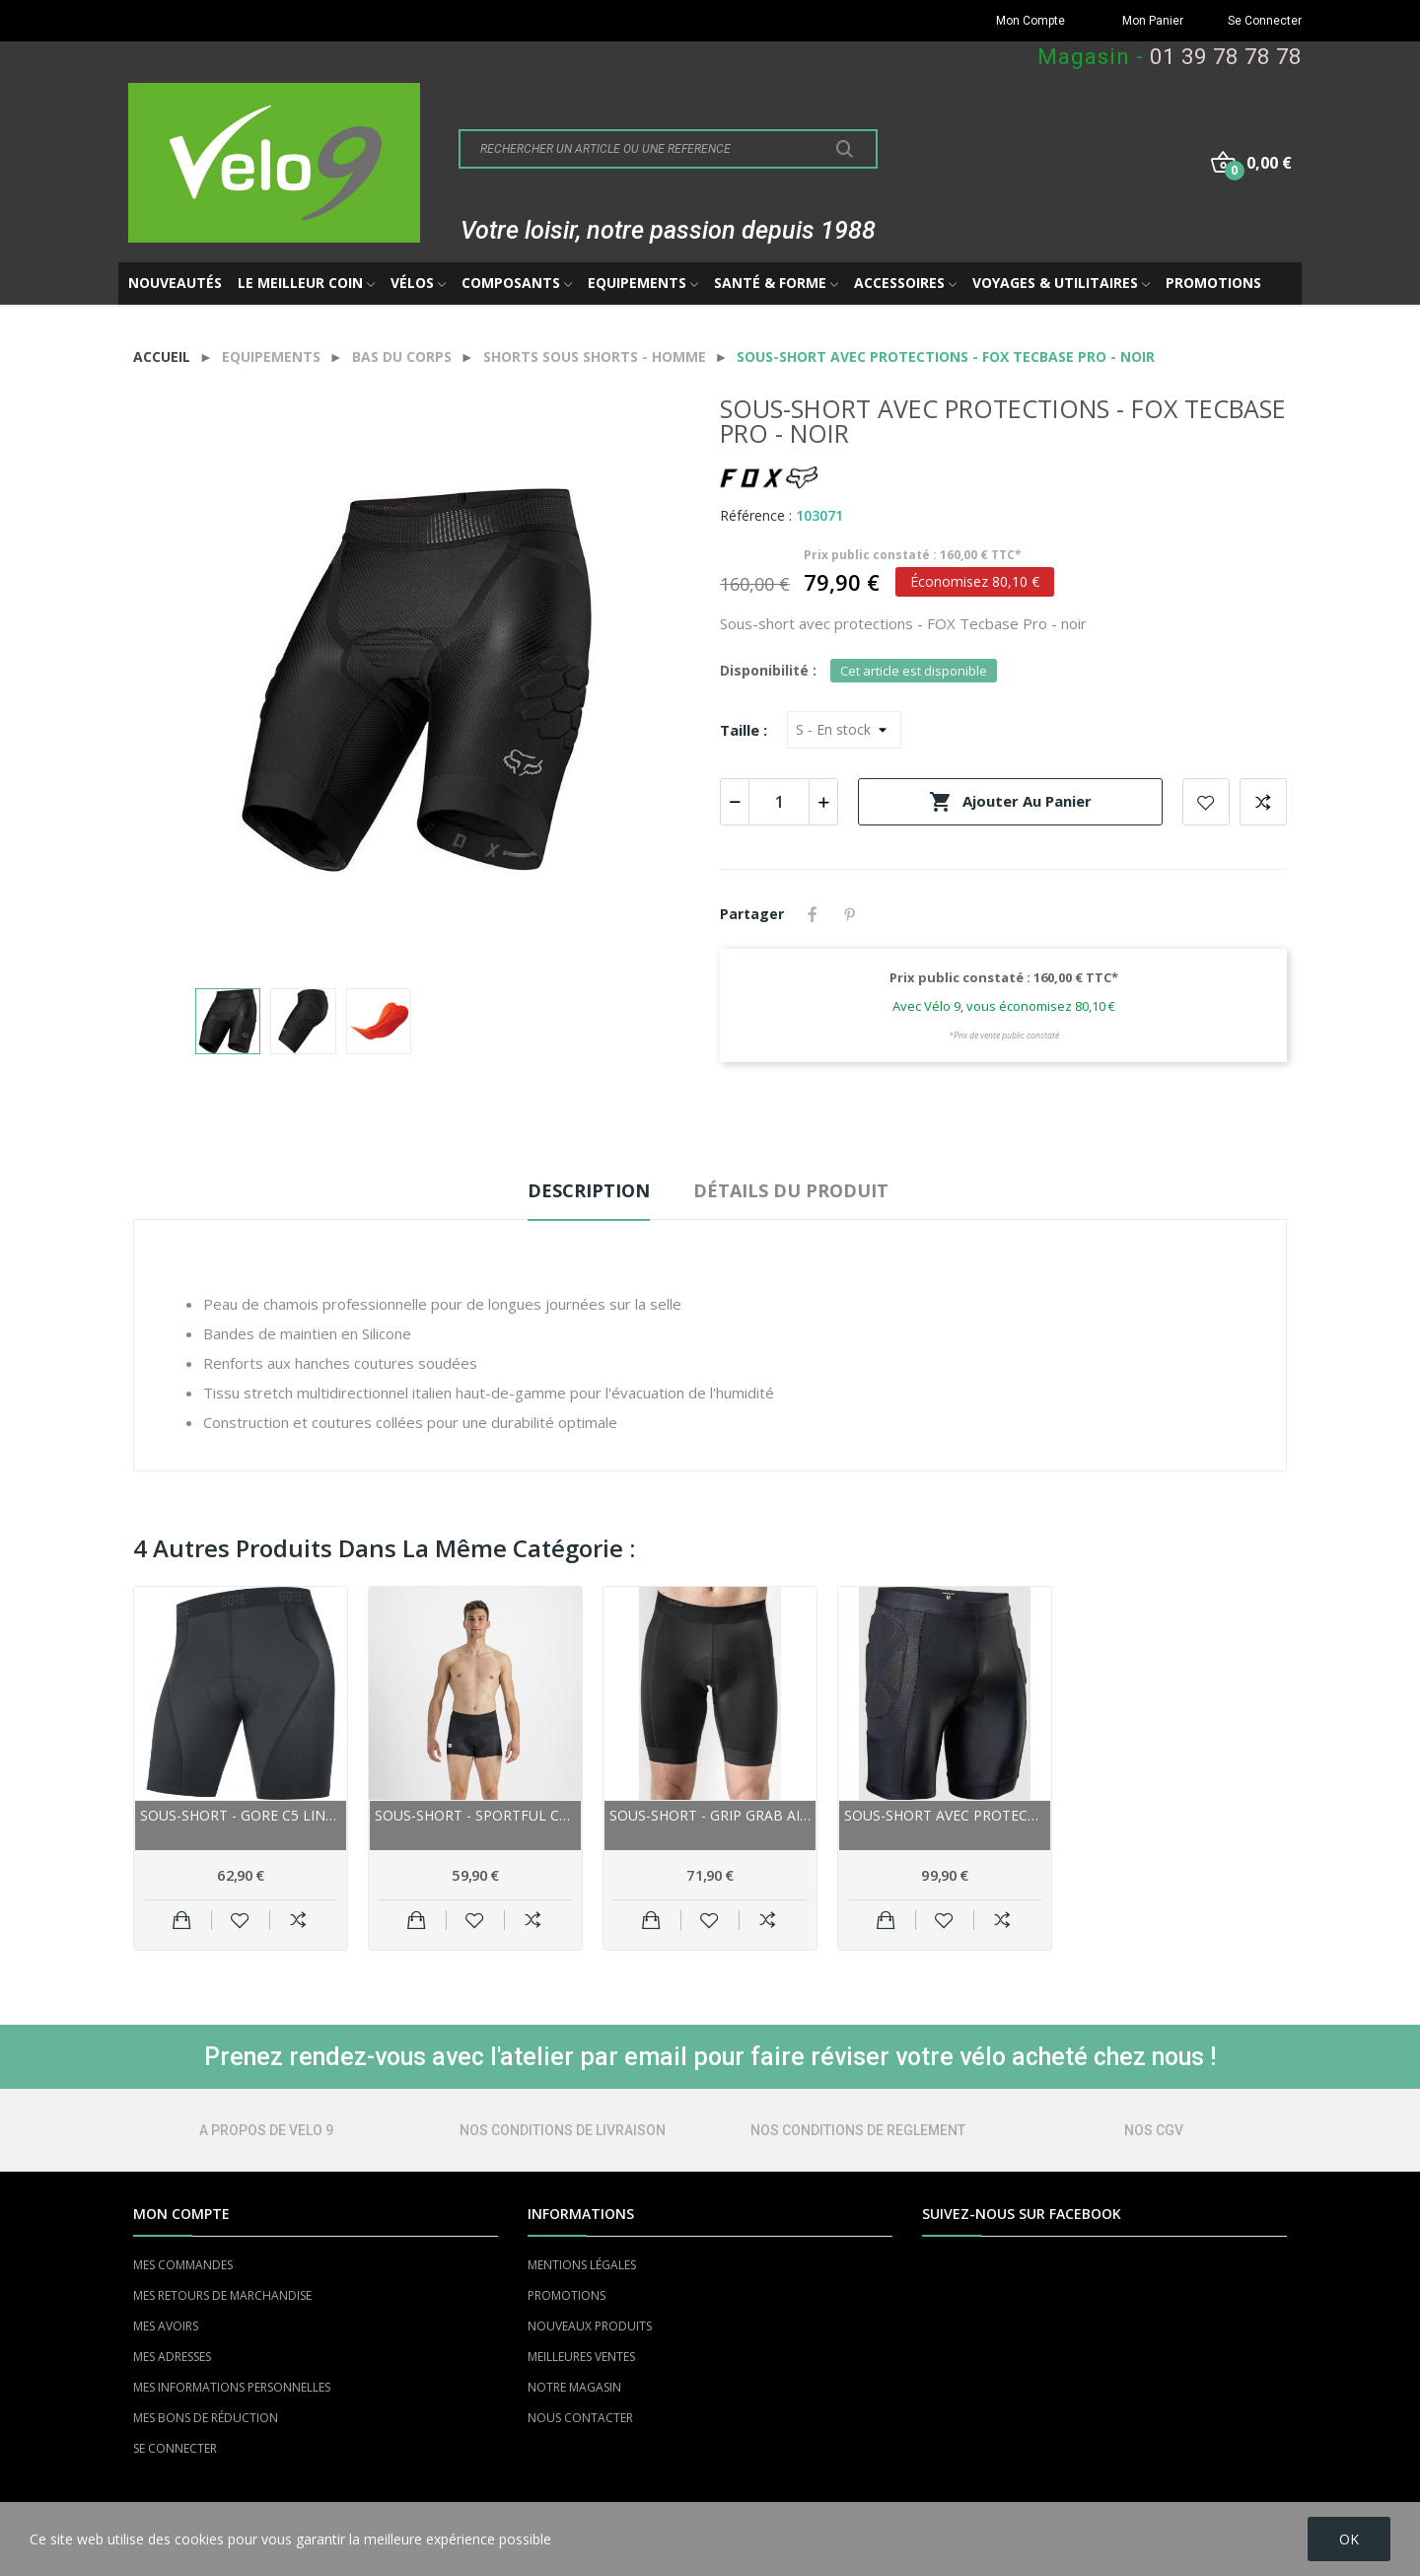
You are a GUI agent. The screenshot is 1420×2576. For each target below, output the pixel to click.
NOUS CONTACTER (580, 2417)
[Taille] (844, 730)
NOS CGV (1153, 2130)
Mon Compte (1030, 21)
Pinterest (850, 914)
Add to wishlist (1206, 802)
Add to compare (1263, 802)
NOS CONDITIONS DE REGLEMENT (857, 2130)
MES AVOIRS (165, 2326)
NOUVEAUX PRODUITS (590, 2326)
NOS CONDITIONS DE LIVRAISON (563, 2130)
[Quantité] (779, 801)
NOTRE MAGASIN (574, 2387)
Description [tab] (589, 1190)
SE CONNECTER (175, 2448)
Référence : (756, 515)
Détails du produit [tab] (790, 1190)
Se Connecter (1265, 21)
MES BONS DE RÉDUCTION (205, 2417)
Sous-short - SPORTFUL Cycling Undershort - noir (475, 1815)
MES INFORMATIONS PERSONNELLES (231, 2387)
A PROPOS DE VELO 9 (266, 2130)
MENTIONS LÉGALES (582, 2264)
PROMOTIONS (566, 2295)
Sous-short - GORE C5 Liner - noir (240, 1815)
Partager (812, 914)
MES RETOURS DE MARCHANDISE (222, 2295)
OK (1349, 2539)
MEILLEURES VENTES (581, 2356)
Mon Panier (1152, 21)
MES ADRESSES (172, 2356)
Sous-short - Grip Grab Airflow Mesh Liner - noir (710, 1815)
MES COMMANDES (183, 2264)
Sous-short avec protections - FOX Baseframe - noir (944, 1815)
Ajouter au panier (1010, 802)
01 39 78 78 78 (1226, 56)
